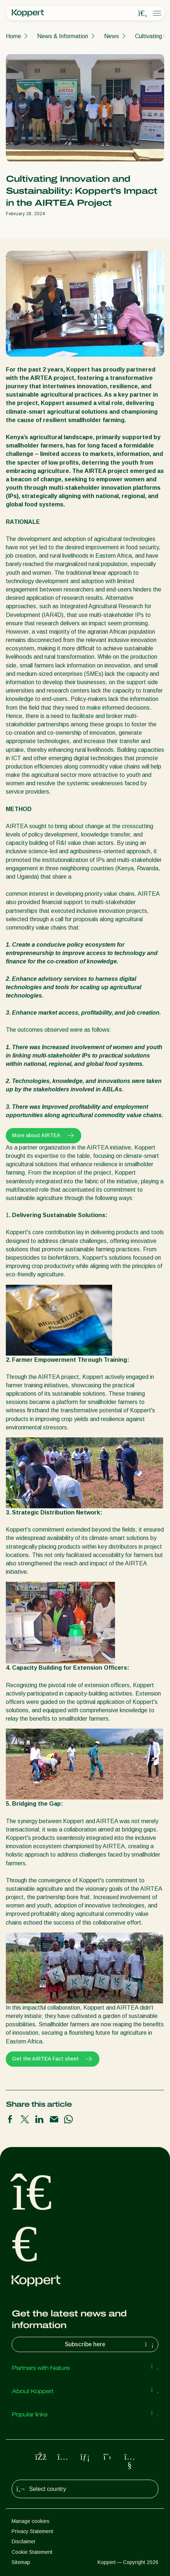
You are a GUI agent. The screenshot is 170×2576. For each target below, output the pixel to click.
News (111, 36)
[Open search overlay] (142, 13)
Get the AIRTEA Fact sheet (52, 2059)
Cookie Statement (32, 2552)
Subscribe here (110, 2344)
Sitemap (21, 2562)
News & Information (62, 36)
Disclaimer (24, 2541)
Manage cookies (31, 2521)
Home (13, 36)
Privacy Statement (32, 2531)
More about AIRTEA (43, 1135)
